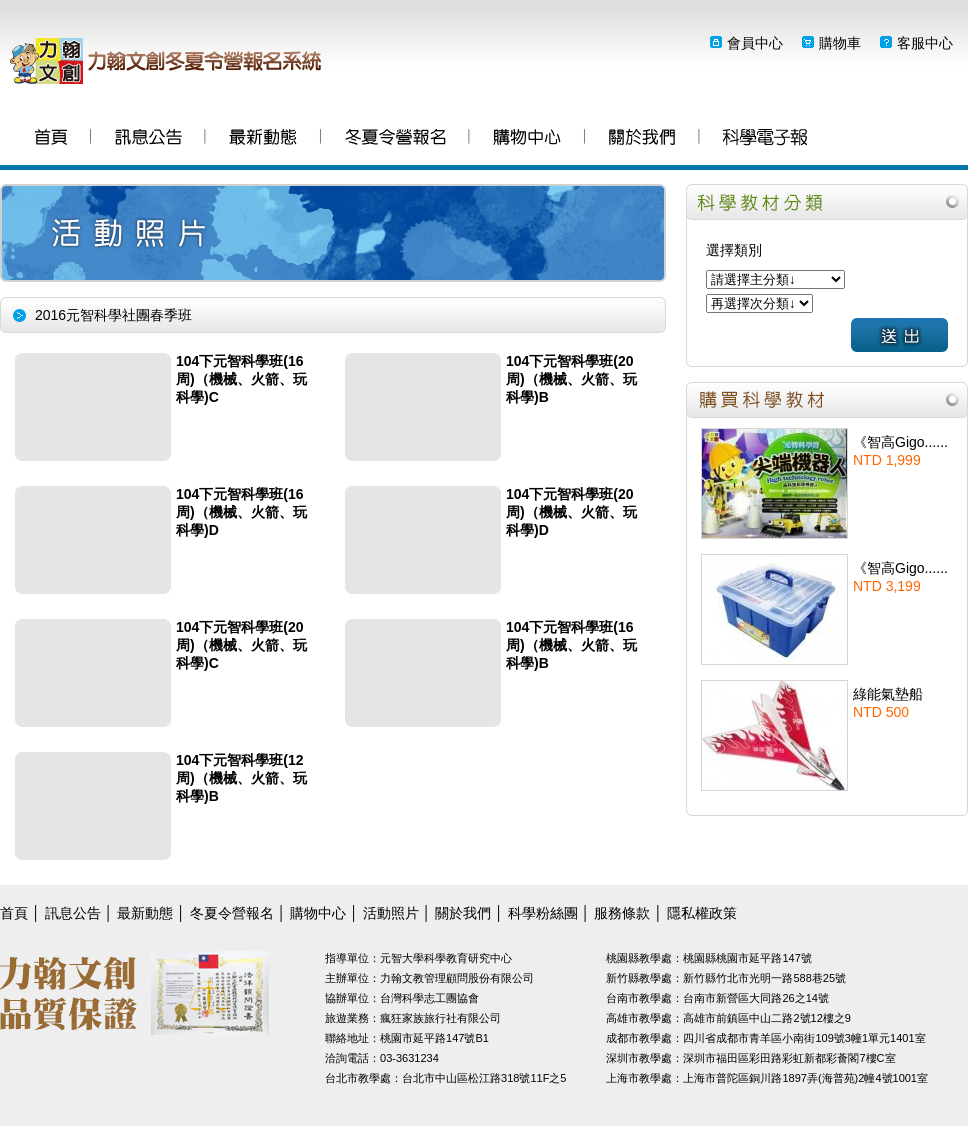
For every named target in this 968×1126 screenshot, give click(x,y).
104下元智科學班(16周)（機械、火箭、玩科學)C (241, 379)
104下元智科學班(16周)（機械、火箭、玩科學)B (571, 645)
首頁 (51, 139)
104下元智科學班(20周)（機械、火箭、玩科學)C (241, 645)
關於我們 (642, 139)
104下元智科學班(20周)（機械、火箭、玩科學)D (571, 512)
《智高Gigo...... (900, 442)
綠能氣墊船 (888, 694)
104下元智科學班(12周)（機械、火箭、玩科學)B (241, 778)
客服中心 (925, 43)
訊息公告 (148, 139)
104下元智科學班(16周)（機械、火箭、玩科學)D (241, 512)
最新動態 (263, 139)
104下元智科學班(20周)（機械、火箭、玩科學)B (571, 379)
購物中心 (527, 139)
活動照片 (391, 913)
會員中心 (755, 43)
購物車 (840, 43)
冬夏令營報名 (395, 139)
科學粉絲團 (765, 139)
